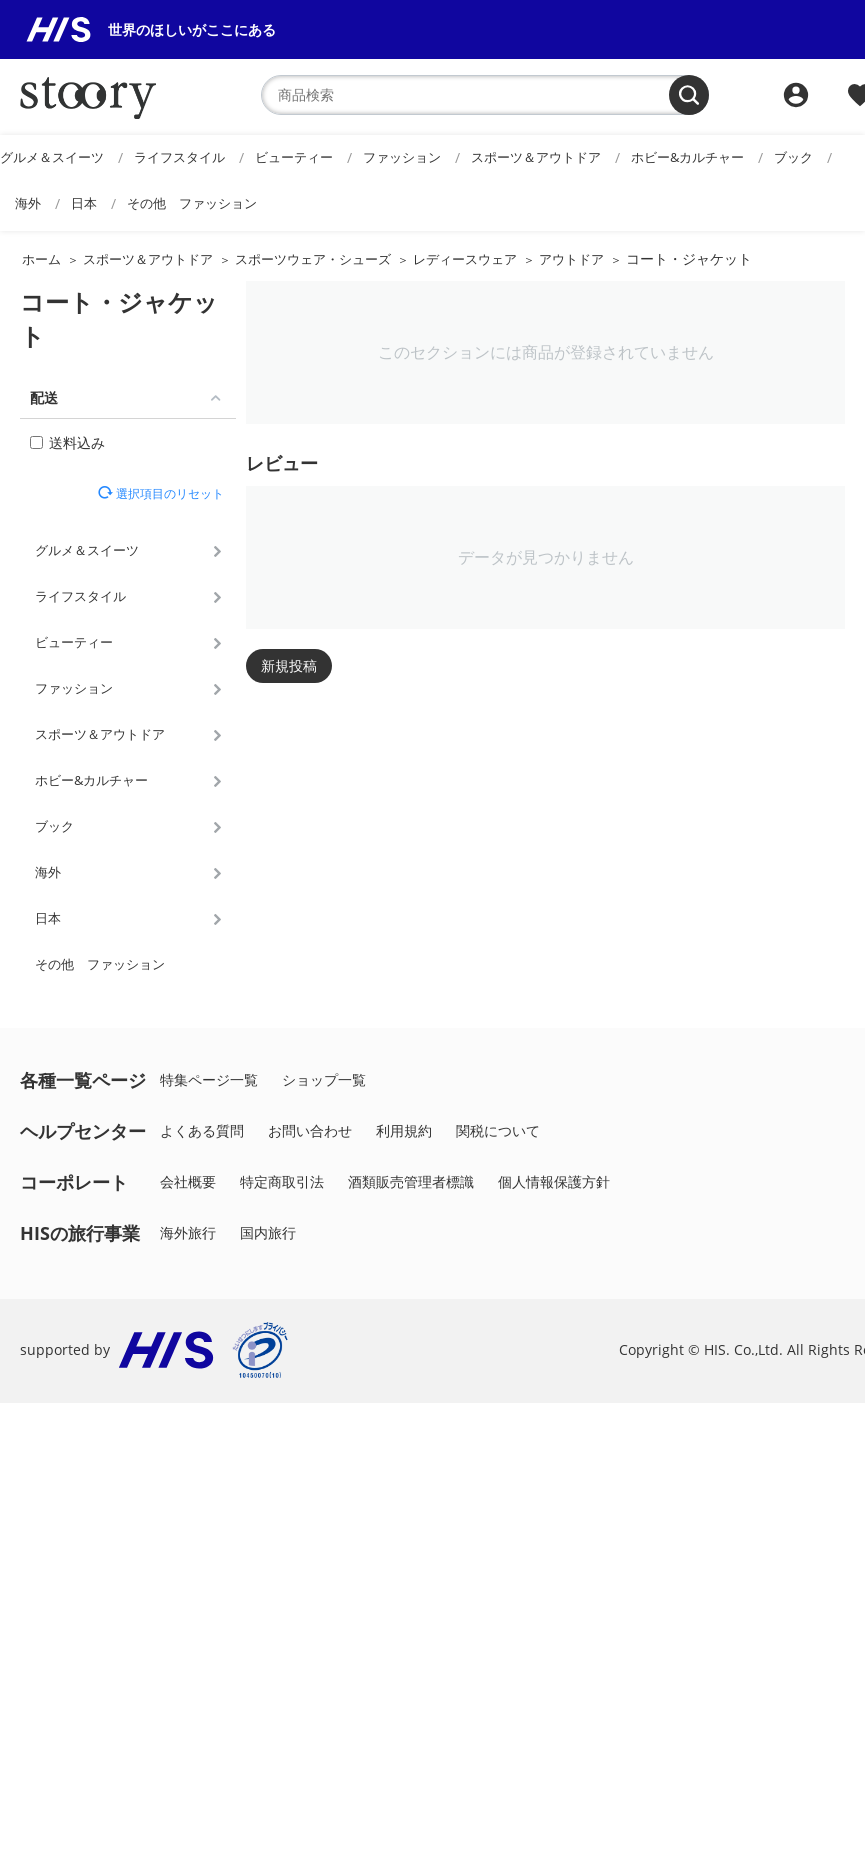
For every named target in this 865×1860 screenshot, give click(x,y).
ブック (793, 157)
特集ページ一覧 (209, 1079)
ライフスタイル (179, 157)
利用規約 (404, 1130)
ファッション (402, 157)
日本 (84, 203)
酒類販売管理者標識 (411, 1181)
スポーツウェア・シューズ (313, 259)
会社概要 (188, 1181)
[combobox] (485, 95)
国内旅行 (268, 1232)
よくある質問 (202, 1130)
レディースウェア (465, 259)
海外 (28, 203)
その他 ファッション (192, 203)
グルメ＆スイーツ (52, 157)
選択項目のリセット (168, 493)
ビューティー (294, 157)
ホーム (41, 259)
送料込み (67, 442)
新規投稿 (289, 665)
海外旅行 (188, 1232)
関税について (498, 1130)
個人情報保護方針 (554, 1181)
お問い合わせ (310, 1130)
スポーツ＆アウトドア (536, 157)
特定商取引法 (282, 1181)
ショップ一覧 (324, 1079)
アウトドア (571, 259)
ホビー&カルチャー (687, 157)
